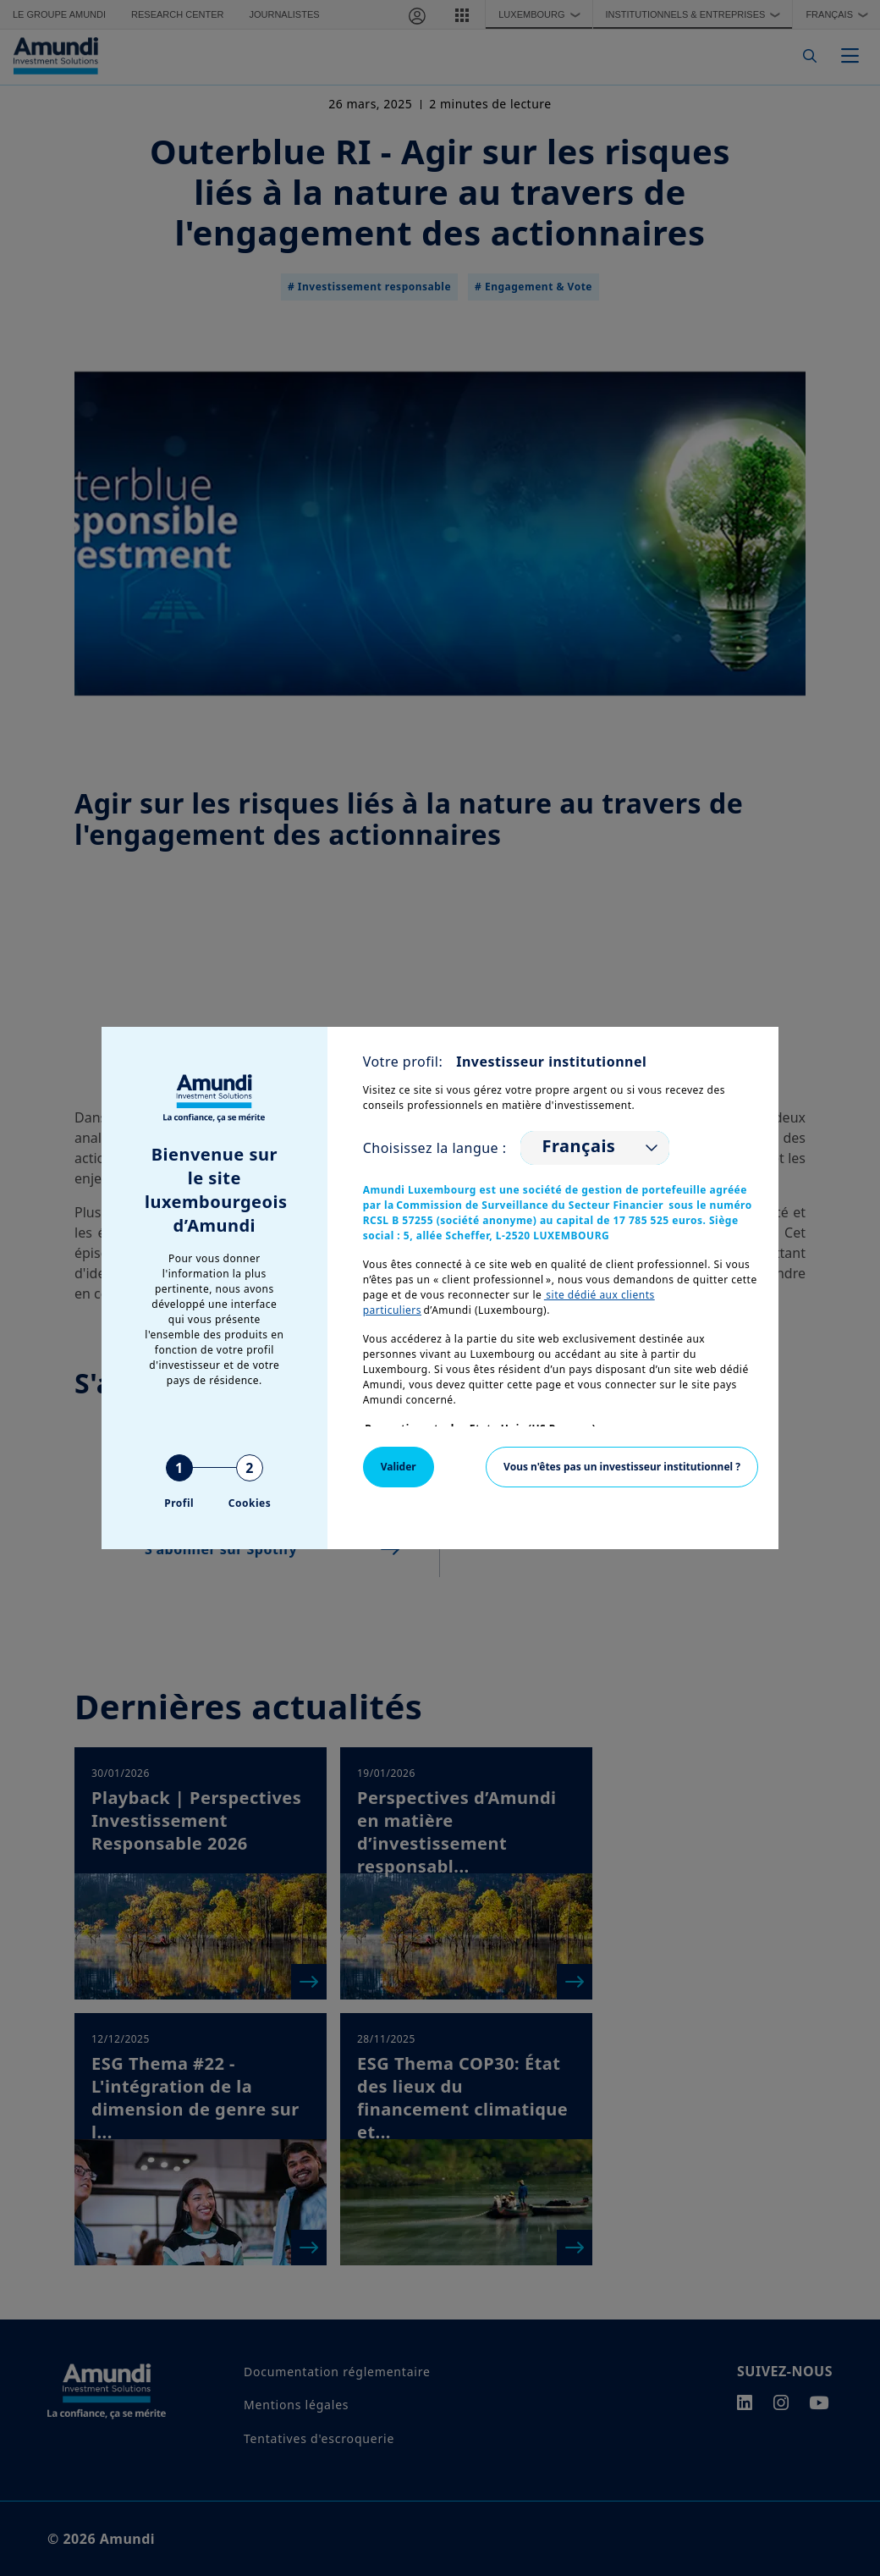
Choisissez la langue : (435, 1148)
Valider (398, 1466)
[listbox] (594, 1148)
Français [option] (579, 1146)
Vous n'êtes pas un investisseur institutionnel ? (621, 1466)
